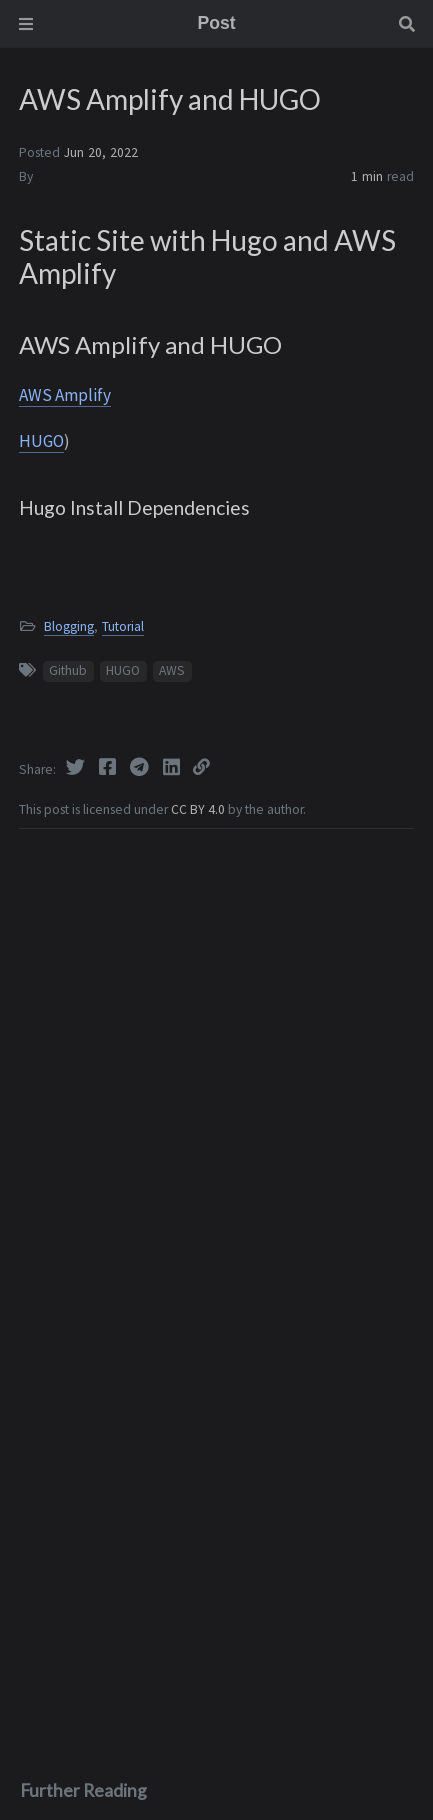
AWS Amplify (65, 395)
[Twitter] (77, 767)
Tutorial (123, 626)
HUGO (41, 441)
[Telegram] (141, 767)
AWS (172, 670)
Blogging (69, 626)
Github (68, 670)
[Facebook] (109, 767)
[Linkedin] (173, 767)
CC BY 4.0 (199, 809)
